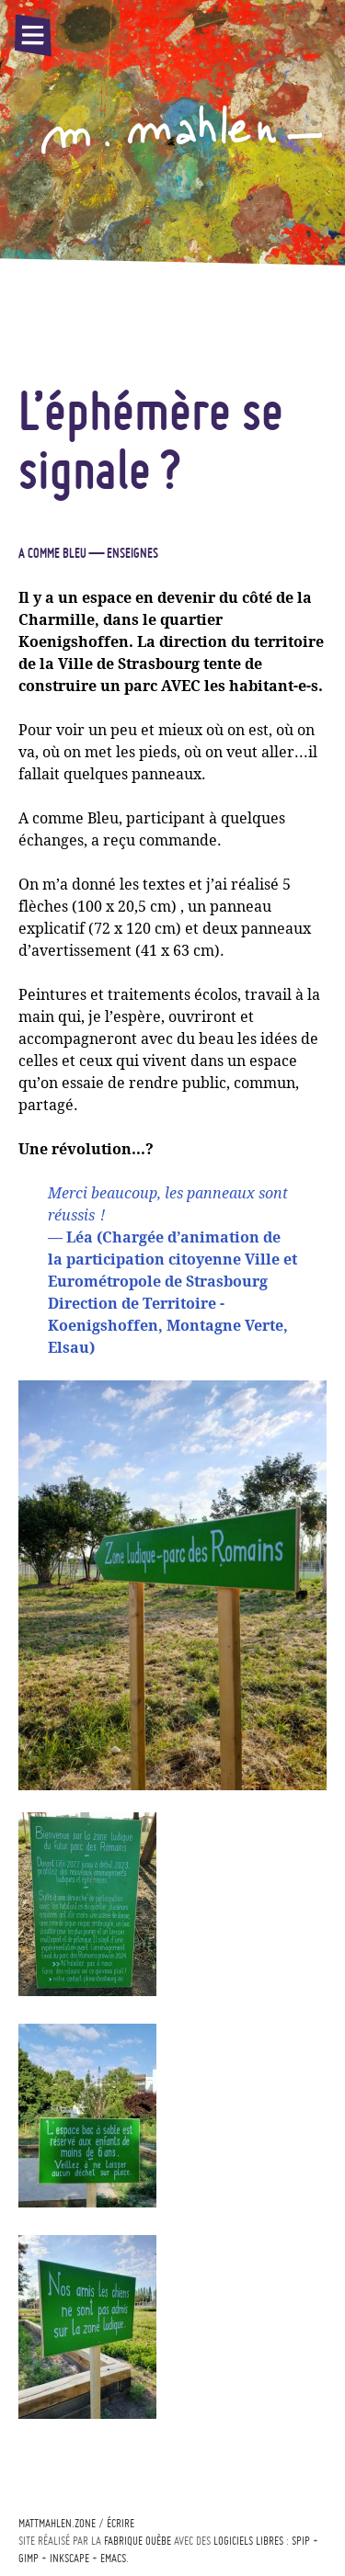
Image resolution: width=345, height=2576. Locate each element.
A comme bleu (52, 553)
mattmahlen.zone (57, 2523)
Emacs (113, 2558)
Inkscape (69, 2558)
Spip (301, 2541)
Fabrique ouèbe (137, 2541)
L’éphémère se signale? (150, 439)
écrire (120, 2523)
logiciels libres (248, 2541)
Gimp (28, 2558)
